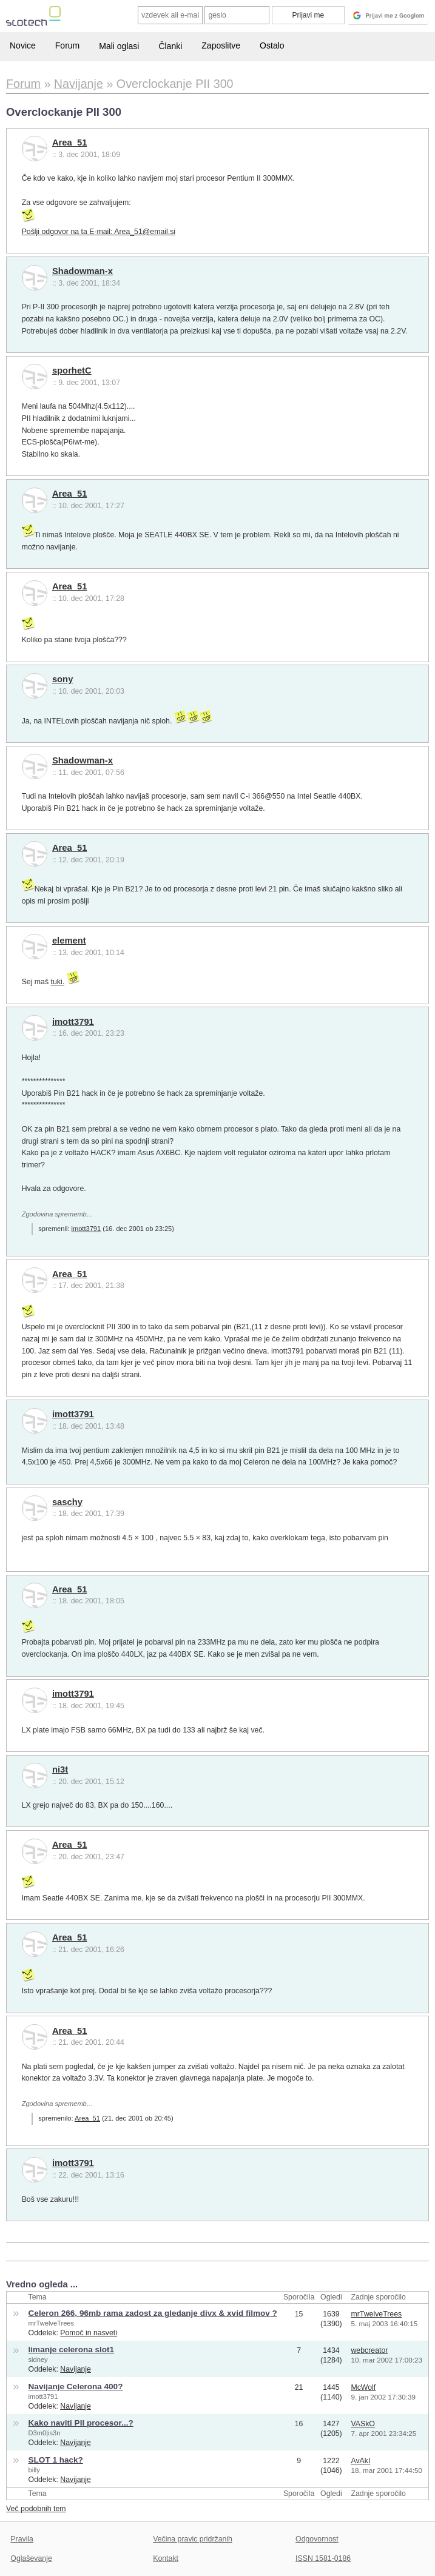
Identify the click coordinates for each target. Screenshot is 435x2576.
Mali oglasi (119, 46)
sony (62, 679)
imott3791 (73, 1022)
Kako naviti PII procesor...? (81, 2422)
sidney (38, 2359)
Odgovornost (317, 2539)
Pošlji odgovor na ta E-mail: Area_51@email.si (98, 231)
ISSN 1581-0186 (323, 2558)
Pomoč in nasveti (88, 2333)
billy (34, 2470)
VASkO (362, 2424)
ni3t (60, 1769)
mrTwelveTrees (52, 2323)
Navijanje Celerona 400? (76, 2386)
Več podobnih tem (36, 2508)
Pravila (21, 2539)
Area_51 (69, 142)
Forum (67, 45)
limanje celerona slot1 (72, 2349)
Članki (170, 46)
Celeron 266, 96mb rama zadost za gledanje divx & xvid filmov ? (153, 2313)
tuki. (58, 982)
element (69, 940)
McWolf (363, 2387)
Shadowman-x (82, 271)
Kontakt (165, 2558)
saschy (67, 1502)
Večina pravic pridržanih (192, 2539)
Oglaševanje (31, 2558)
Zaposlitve (220, 45)
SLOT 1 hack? (56, 2459)
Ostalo (272, 45)
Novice (23, 45)
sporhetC (72, 370)
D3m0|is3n (45, 2433)
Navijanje (75, 2369)
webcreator (369, 2350)
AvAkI (360, 2461)
